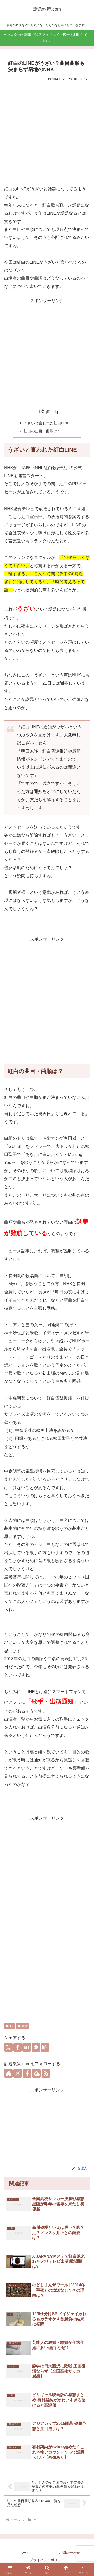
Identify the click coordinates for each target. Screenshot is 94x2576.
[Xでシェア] (8, 2047)
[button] (45, 2047)
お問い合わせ (69, 2553)
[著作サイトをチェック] (8, 2073)
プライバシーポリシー (47, 2560)
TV (9, 2026)
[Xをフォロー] (17, 2073)
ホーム (24, 2553)
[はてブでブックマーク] (26, 2047)
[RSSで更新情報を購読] (46, 2073)
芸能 (23, 2026)
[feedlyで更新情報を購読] (36, 2073)
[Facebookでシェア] (17, 2047)
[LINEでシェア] (36, 2047)
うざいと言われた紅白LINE (47, 423)
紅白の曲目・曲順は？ (42, 431)
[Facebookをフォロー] (27, 2073)
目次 (40, 411)
